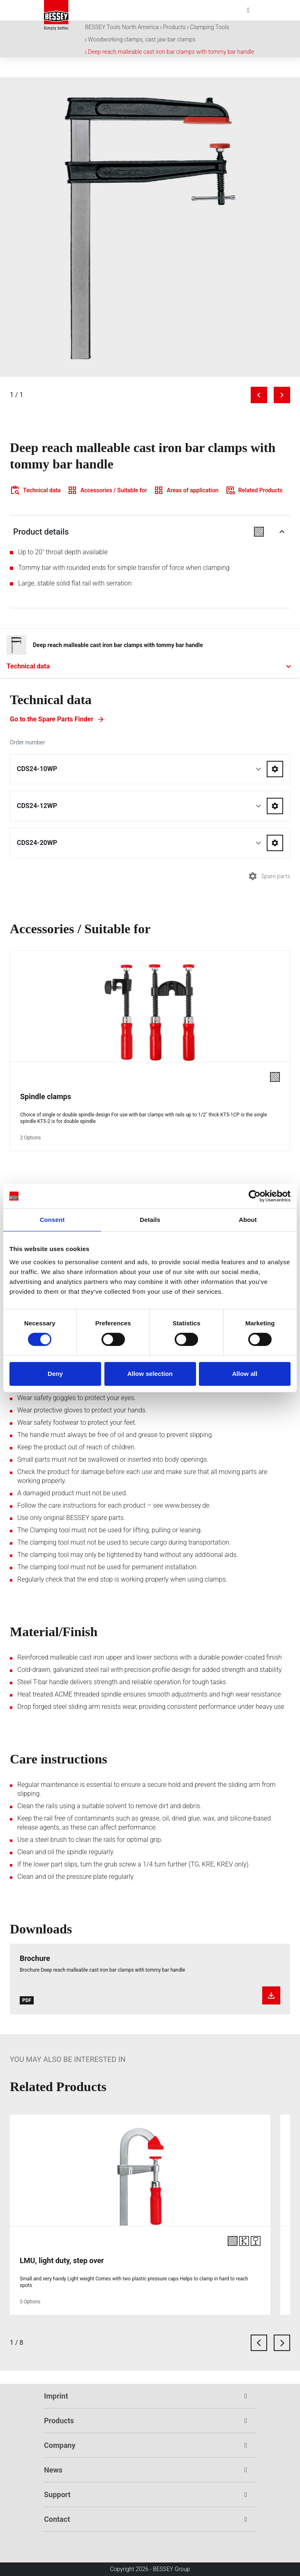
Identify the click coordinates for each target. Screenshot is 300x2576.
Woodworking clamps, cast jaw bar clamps (142, 39)
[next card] (282, 2343)
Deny (55, 1373)
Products (174, 27)
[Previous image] (259, 395)
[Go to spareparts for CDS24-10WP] (275, 769)
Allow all (245, 1373)
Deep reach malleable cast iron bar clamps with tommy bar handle (171, 51)
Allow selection (150, 1373)
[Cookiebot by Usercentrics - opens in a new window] (255, 1196)
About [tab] (248, 1219)
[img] (150, 227)
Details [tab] (150, 1219)
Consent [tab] (52, 1219)
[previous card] (259, 2343)
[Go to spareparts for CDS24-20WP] (275, 843)
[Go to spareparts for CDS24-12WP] (275, 806)
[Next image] (282, 395)
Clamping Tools (209, 27)
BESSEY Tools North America (122, 27)
